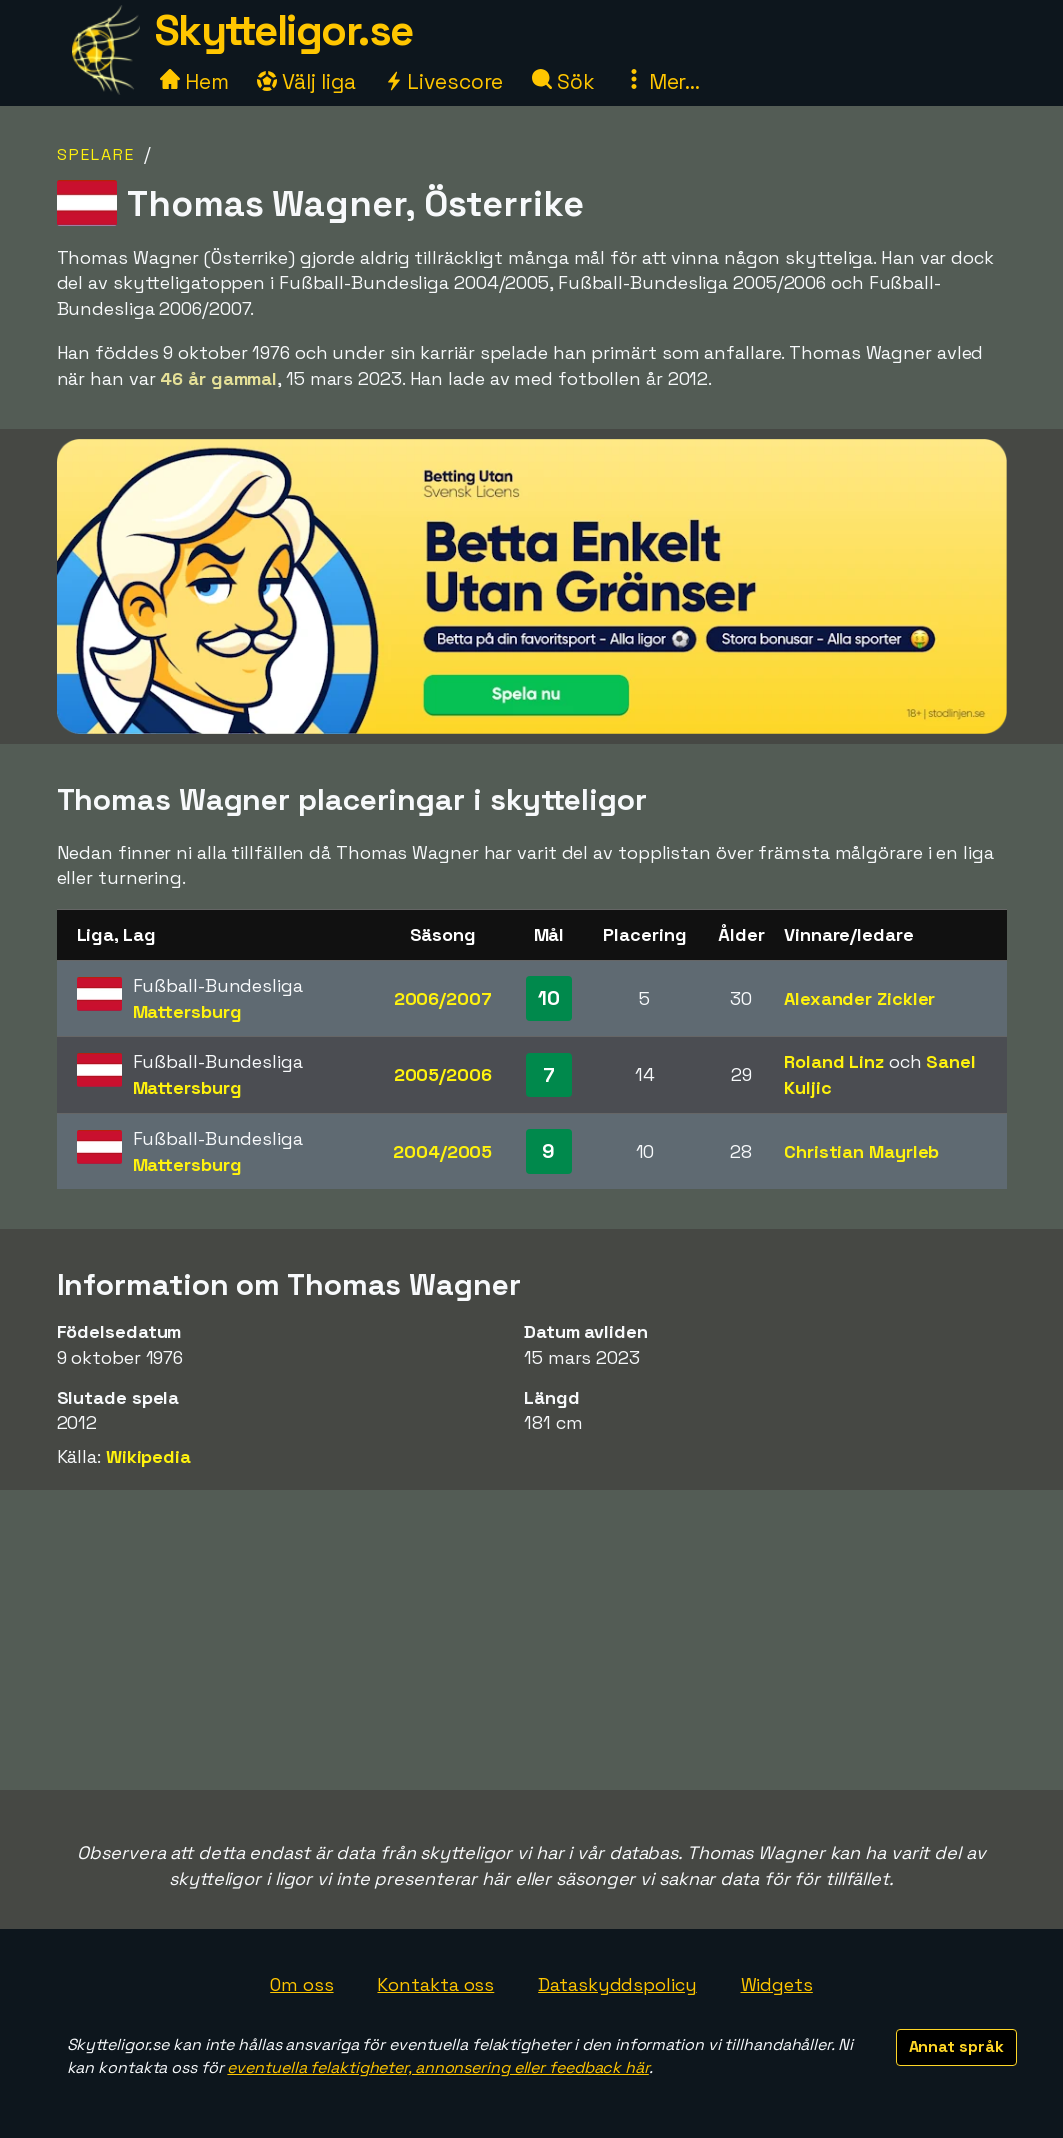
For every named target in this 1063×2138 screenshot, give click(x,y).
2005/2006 (443, 1074)
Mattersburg (187, 1011)
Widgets (777, 1984)
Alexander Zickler (859, 998)
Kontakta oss (435, 1984)
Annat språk (956, 2046)
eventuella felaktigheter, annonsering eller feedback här (437, 2067)
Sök (563, 81)
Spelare (96, 154)
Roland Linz (834, 1061)
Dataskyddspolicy (617, 1984)
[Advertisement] (532, 1640)
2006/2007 (443, 998)
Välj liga (306, 81)
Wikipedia (148, 1456)
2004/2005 (442, 1151)
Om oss (301, 1984)
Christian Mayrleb (861, 1151)
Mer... (662, 81)
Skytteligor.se (284, 30)
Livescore (443, 81)
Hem (194, 81)
